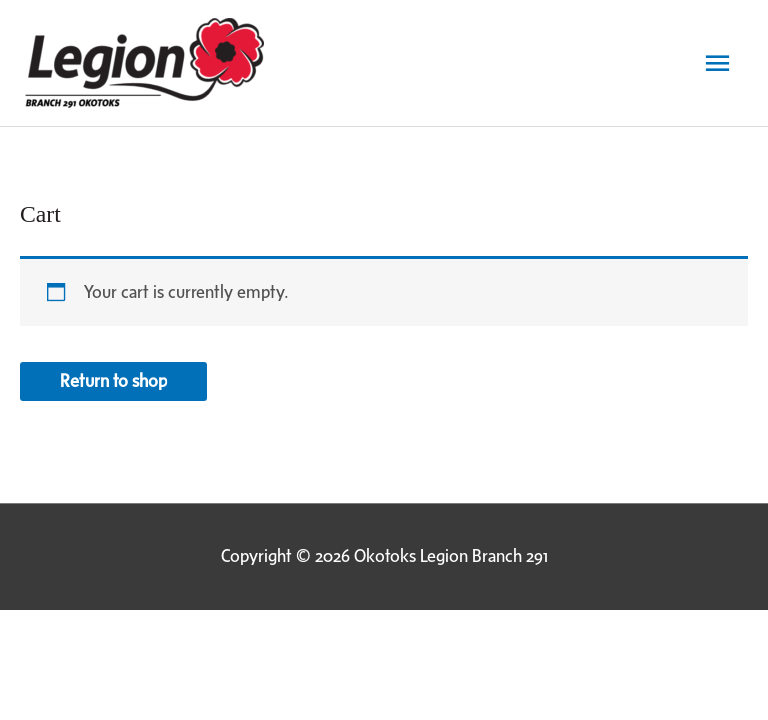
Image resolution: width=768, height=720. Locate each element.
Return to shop (113, 381)
